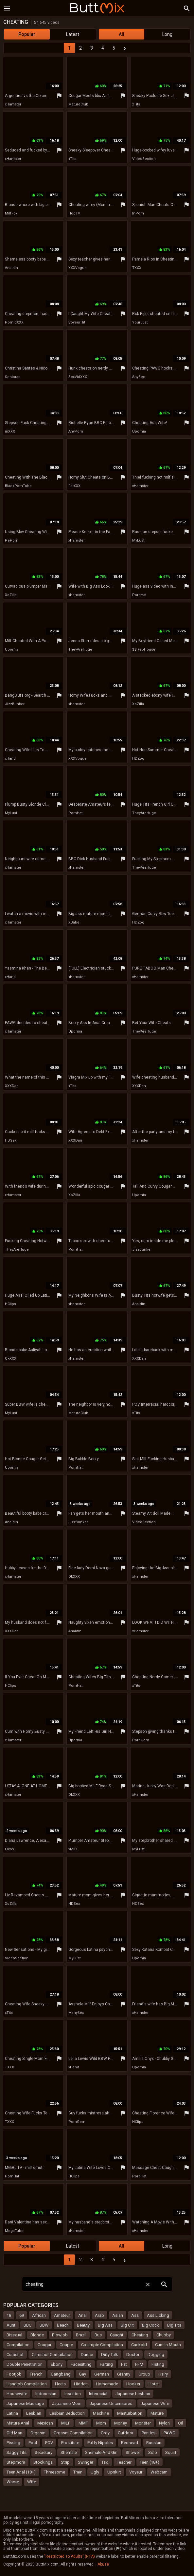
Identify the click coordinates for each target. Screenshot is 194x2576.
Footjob (14, 2374)
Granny (123, 2374)
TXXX (136, 268)
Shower (133, 2452)
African (39, 2315)
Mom (101, 2423)
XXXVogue (77, 268)
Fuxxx (9, 1849)
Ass (135, 2315)
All (121, 34)
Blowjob (60, 2334)
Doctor (132, 2354)
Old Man (14, 2432)
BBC (27, 2325)
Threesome (54, 2472)
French (36, 2374)
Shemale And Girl (101, 2452)
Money (120, 2423)
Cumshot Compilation (52, 2354)
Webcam (159, 2472)
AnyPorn (75, 431)
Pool (32, 2442)
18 (9, 2315)
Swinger (85, 2462)
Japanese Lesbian (132, 2393)
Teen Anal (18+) (21, 2472)
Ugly (95, 2472)
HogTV (74, 213)
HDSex (10, 1140)
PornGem (140, 1740)
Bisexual (14, 2334)
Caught (116, 2334)
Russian (153, 2442)
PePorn (11, 540)
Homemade (107, 2383)
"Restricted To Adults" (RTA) (69, 2556)
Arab (99, 2315)
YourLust (140, 322)
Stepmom (16, 2462)
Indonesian (45, 2393)
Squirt (170, 2452)
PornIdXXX (14, 322)
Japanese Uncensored (111, 2403)
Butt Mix (97, 8)
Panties (148, 2432)
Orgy (105, 2432)
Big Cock (150, 2325)
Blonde (37, 2334)
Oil (180, 2423)
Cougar (44, 2344)
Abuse (103, 2564)
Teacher (124, 2462)
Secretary (43, 2452)
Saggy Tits (16, 2452)
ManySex (76, 2013)
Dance (87, 2354)
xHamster (13, 104)
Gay (82, 2374)
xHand (10, 758)
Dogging (156, 2354)
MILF (65, 2423)
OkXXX (10, 1358)
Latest (72, 34)
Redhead (129, 2442)
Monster (143, 2423)
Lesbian (33, 2413)
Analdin (11, 268)
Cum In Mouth (168, 2344)
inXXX (10, 431)
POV (49, 2442)
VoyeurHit (76, 322)
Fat (124, 2364)
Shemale (69, 2452)
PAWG (169, 2432)
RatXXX (74, 486)
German (101, 2374)
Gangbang (61, 2374)
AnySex (138, 377)
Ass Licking (158, 2315)
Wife (31, 2481)
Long (167, 34)
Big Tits (174, 2325)
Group (144, 2374)
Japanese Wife (155, 2403)
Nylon (164, 2423)
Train (77, 2472)
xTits (136, 104)
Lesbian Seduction (67, 2413)
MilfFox (11, 213)
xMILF (73, 1849)
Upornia (139, 431)
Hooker (133, 2383)
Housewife (17, 2393)
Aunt (11, 2325)
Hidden (81, 2383)
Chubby (163, 2334)
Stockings (43, 2462)
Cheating (140, 2334)
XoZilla (11, 595)
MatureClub (78, 104)
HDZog (138, 758)
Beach (63, 2325)
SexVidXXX (77, 377)
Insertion (72, 2393)
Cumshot (15, 2354)
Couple (66, 2344)
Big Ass (105, 2325)
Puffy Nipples (100, 2442)
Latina (12, 2413)
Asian (117, 2315)
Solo (152, 2452)
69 (21, 2315)
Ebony (56, 2364)
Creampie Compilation (102, 2344)
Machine (101, 2413)
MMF (83, 2423)
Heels (60, 2383)
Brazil (81, 2334)
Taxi (105, 2462)
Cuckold (139, 2344)
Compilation (18, 2344)
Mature (157, 2413)
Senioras (12, 377)
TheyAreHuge (80, 649)
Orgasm (37, 2432)
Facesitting (81, 2364)
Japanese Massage (25, 2403)
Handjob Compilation (27, 2383)
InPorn (138, 213)
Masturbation (129, 2413)
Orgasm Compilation (73, 2432)
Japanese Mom (66, 2403)
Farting (106, 2364)
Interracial (98, 2393)
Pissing (13, 2442)
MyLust (138, 540)
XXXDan (12, 1086)
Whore (13, 2481)
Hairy (163, 2374)
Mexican (45, 2423)
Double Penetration (25, 2364)
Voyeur (135, 2472)
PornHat (139, 595)
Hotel (154, 2383)
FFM (139, 2364)
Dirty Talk (109, 2354)
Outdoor (125, 2432)
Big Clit (127, 2325)
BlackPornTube (18, 486)
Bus (98, 2334)
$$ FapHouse (143, 649)
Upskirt (114, 2472)
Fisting (157, 2364)
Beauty (83, 2325)
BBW (44, 2325)
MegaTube (14, 2231)
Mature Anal (18, 2423)
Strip (65, 2462)
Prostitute (70, 2442)
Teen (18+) (149, 2462)
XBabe (73, 922)
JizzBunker (15, 704)
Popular (26, 34)
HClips (10, 1304)
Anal (82, 2315)
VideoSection (144, 159)
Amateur (62, 2315)
